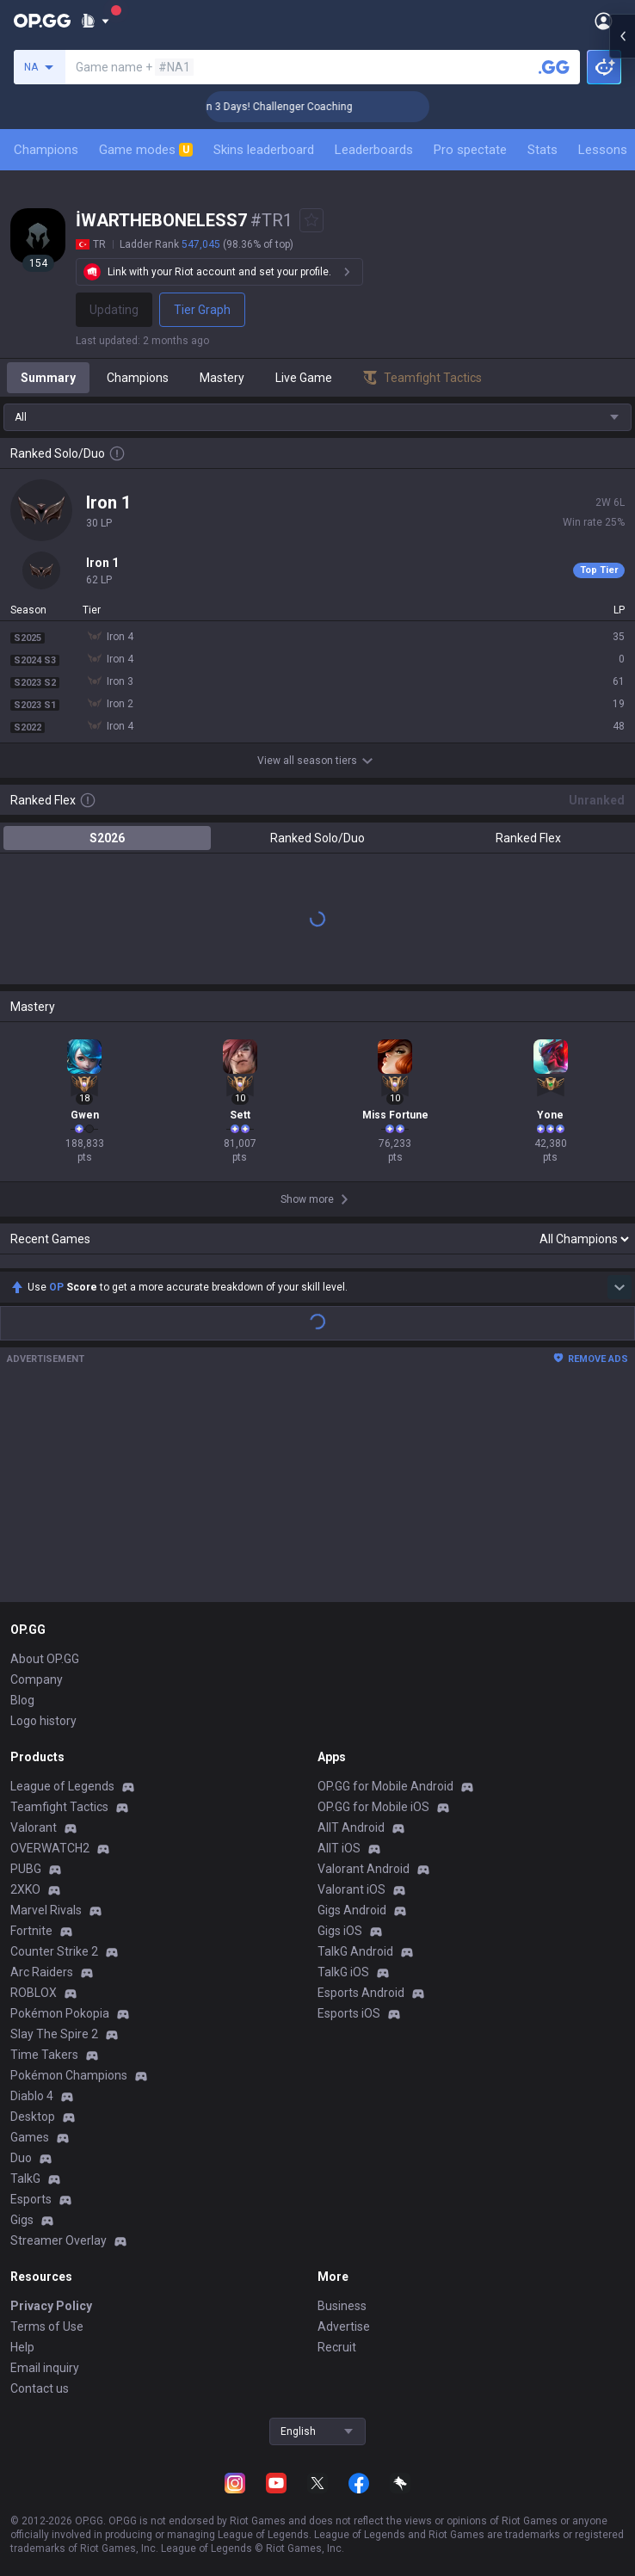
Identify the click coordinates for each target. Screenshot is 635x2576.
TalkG (25, 2178)
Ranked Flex (528, 838)
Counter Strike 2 (54, 1951)
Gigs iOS (340, 1931)
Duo (21, 2158)
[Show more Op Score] (619, 1287)
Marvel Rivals (46, 1910)
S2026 (107, 838)
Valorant (33, 1827)
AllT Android (351, 1827)
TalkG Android (355, 1951)
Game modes (146, 149)
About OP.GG (44, 1659)
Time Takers (44, 2054)
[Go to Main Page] (42, 21)
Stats (542, 149)
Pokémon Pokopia (59, 2013)
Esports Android (361, 1993)
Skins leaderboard (263, 149)
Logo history (43, 1721)
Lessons (602, 149)
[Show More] (95, 20)
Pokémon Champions (68, 2075)
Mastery (222, 378)
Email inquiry (44, 2368)
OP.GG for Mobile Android (385, 1786)
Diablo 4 (31, 2096)
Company (36, 1679)
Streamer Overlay (58, 2240)
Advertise (344, 2326)
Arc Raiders (41, 1972)
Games (29, 2137)
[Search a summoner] (554, 67)
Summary (48, 378)
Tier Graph (202, 310)
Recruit (337, 2347)
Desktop (32, 2116)
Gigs (22, 2220)
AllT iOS (339, 1848)
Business (342, 2306)
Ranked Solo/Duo (317, 838)
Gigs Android (352, 1910)
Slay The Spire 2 (54, 2034)
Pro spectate (470, 149)
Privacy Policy (51, 2306)
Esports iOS (349, 2013)
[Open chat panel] (622, 309)
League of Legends (62, 1786)
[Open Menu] (603, 20)
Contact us (39, 2388)
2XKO (25, 1889)
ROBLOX (33, 1993)
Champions (46, 149)
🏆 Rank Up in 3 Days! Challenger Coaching (312, 107)
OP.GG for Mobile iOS (373, 1807)
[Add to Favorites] (311, 220)
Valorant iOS (351, 1889)
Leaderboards (374, 149)
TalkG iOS (343, 1972)
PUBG (25, 1869)
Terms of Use (46, 2326)
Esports (31, 2199)
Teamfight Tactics (59, 1807)
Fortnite (31, 1931)
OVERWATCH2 (49, 1848)
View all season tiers (317, 760)
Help (22, 2347)
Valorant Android (364, 1869)
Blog (22, 1700)
